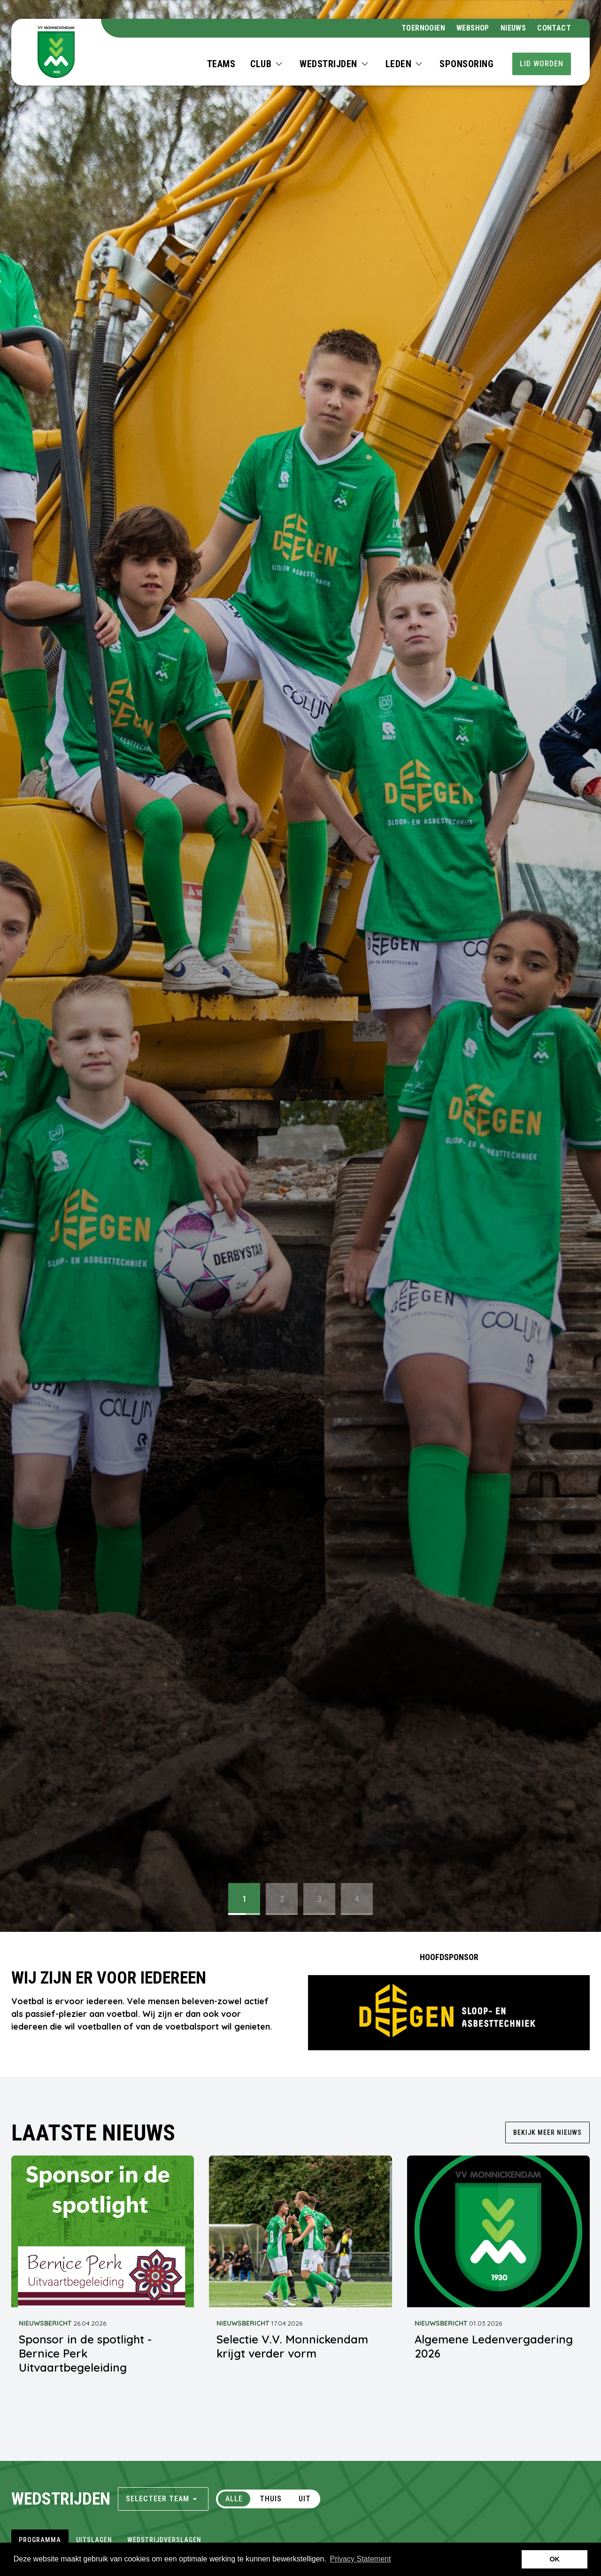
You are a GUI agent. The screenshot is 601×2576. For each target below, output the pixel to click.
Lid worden (541, 63)
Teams (221, 64)
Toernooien (423, 27)
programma (40, 2540)
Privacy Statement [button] (360, 2559)
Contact (554, 27)
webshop (472, 27)
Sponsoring (466, 64)
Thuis (271, 2498)
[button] (267, 63)
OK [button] (554, 2559)
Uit (305, 2498)
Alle (234, 2498)
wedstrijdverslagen (164, 2540)
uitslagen (94, 2540)
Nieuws (513, 27)
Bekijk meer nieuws (547, 2132)
